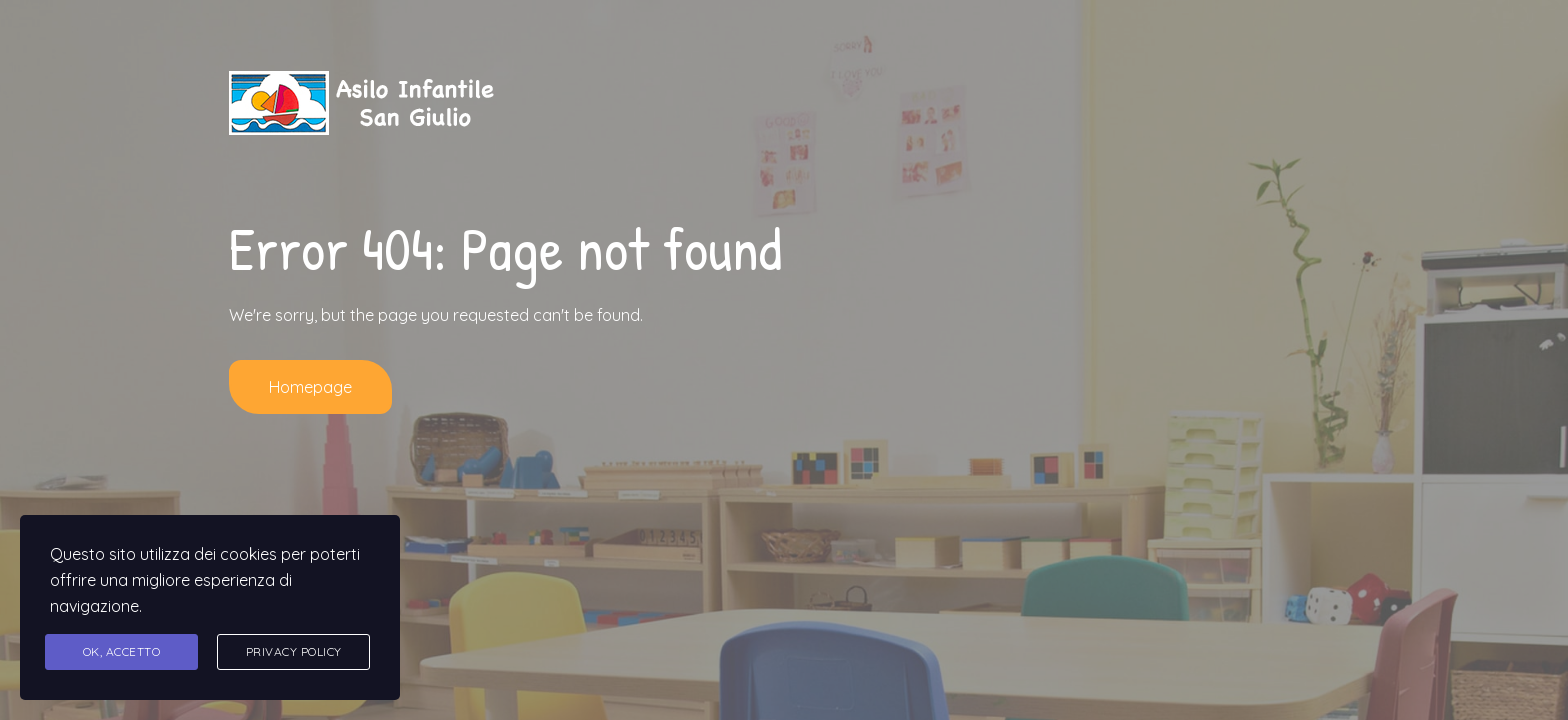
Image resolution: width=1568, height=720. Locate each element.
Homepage (310, 387)
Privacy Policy (294, 651)
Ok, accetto (122, 651)
